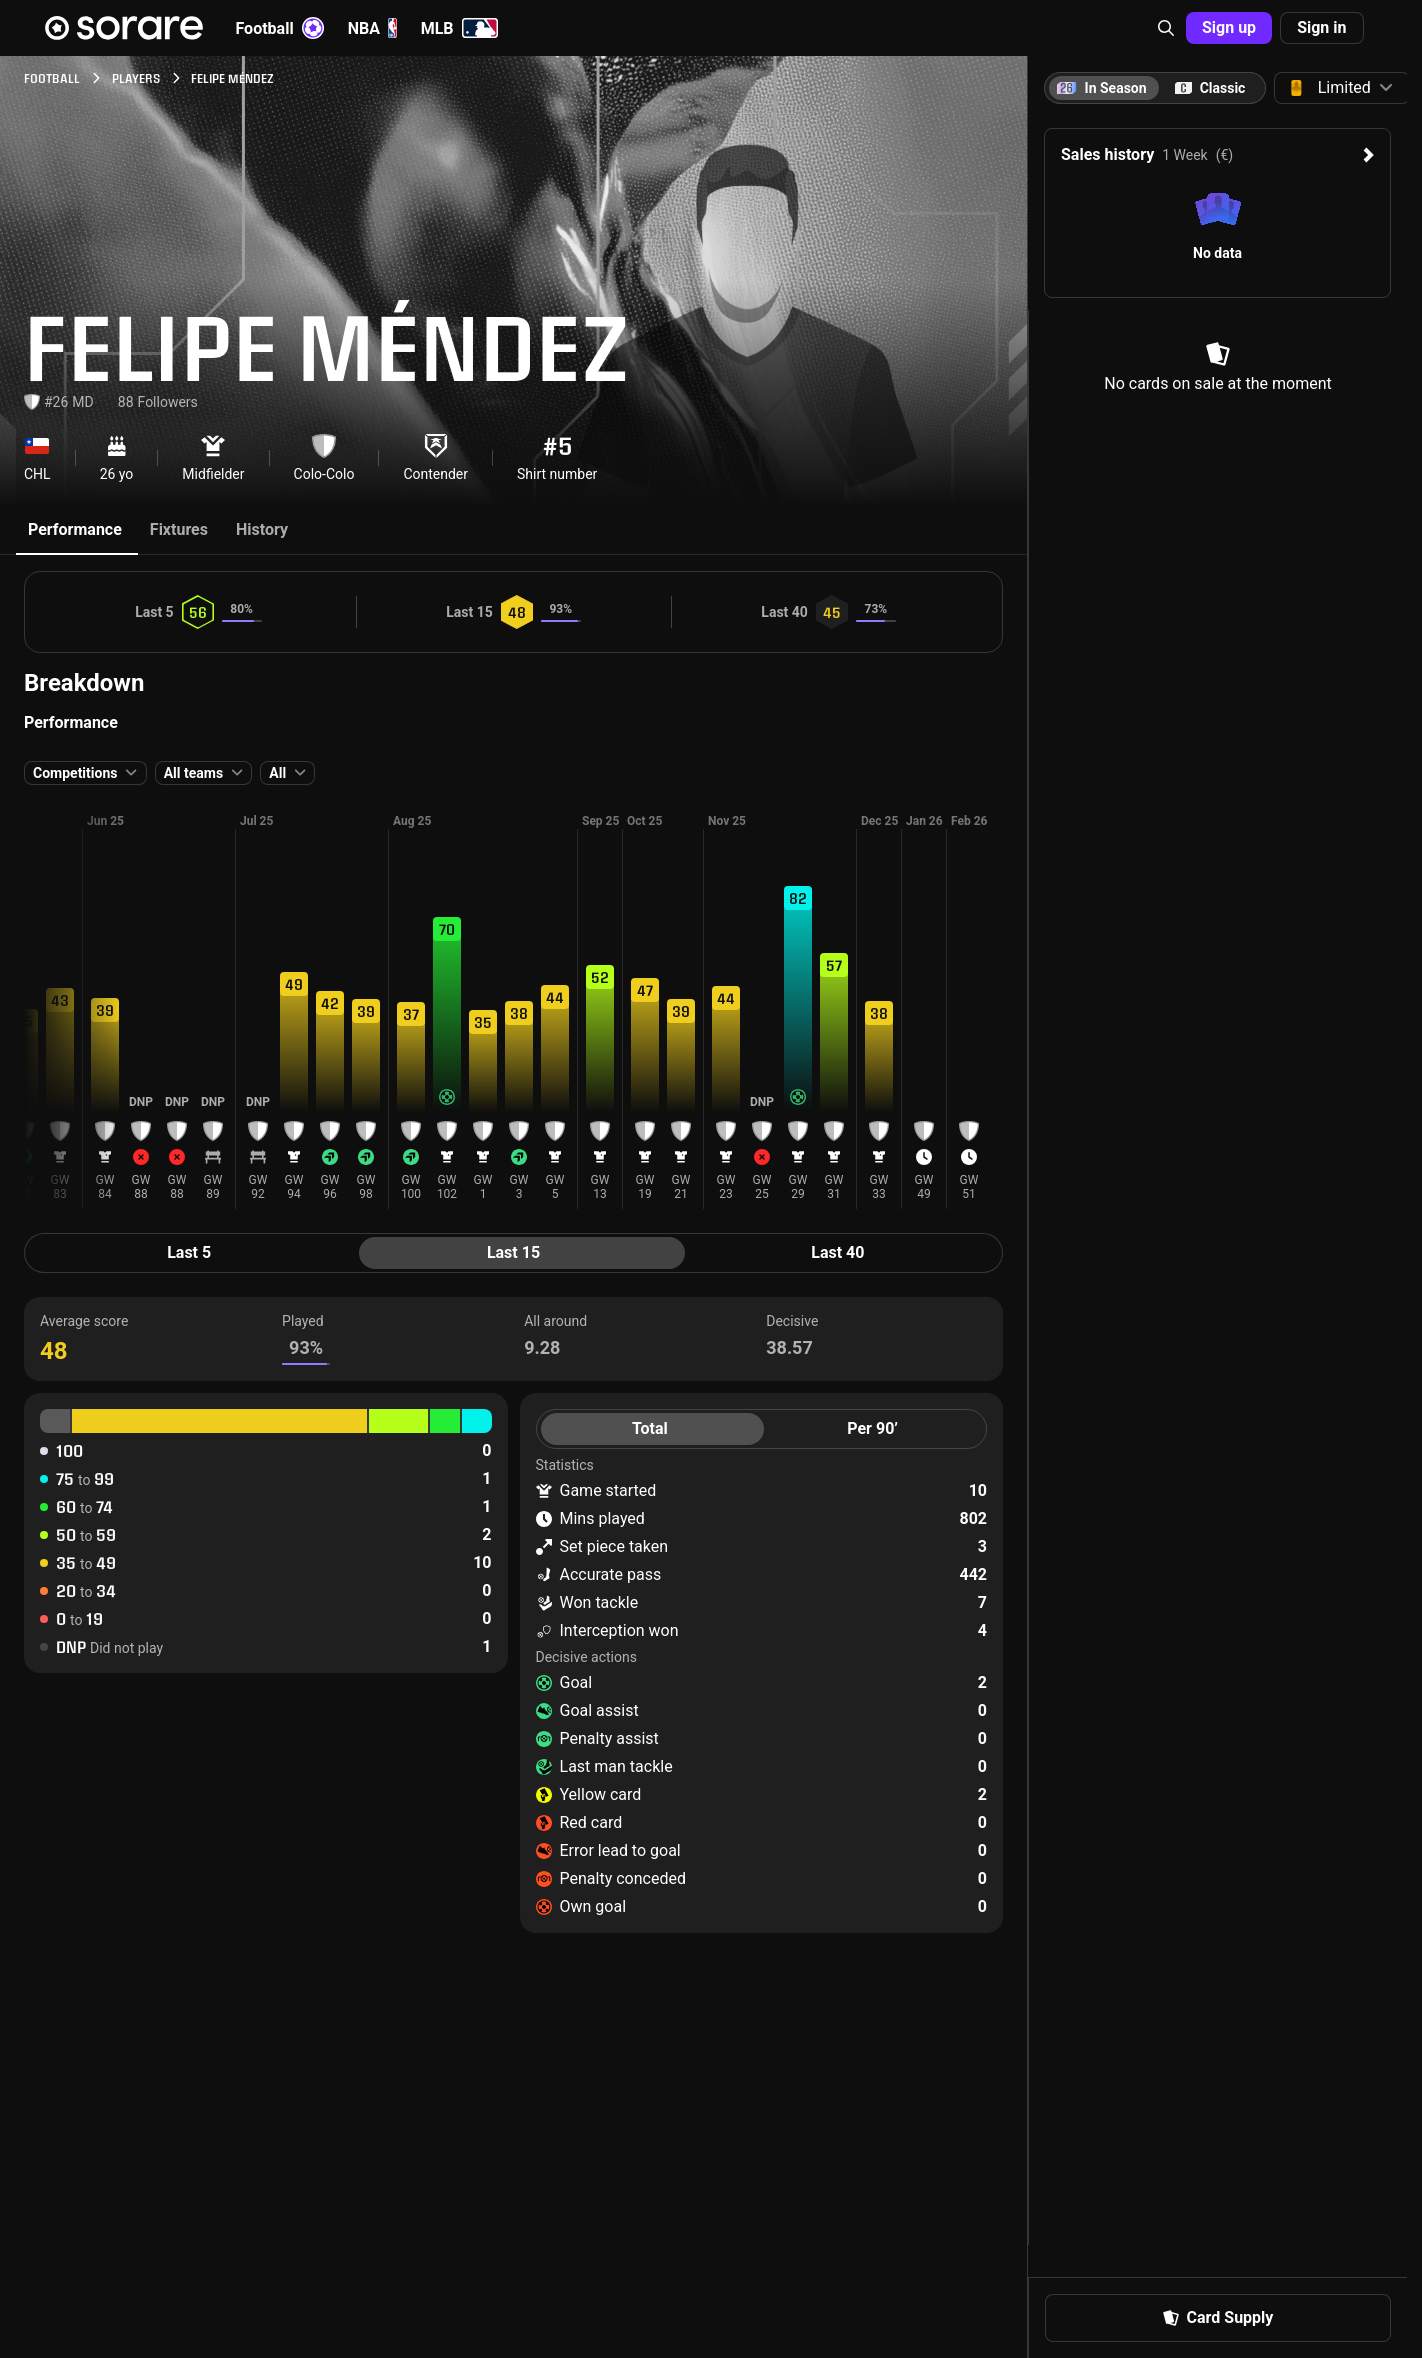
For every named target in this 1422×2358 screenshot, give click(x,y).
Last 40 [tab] (837, 1252)
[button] (1166, 28)
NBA (372, 28)
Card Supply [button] (1218, 2317)
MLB (459, 28)
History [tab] (262, 529)
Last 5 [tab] (189, 1252)
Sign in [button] (1321, 27)
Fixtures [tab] (179, 529)
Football (280, 28)
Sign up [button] (1229, 27)
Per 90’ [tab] (872, 1428)
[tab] (1210, 88)
